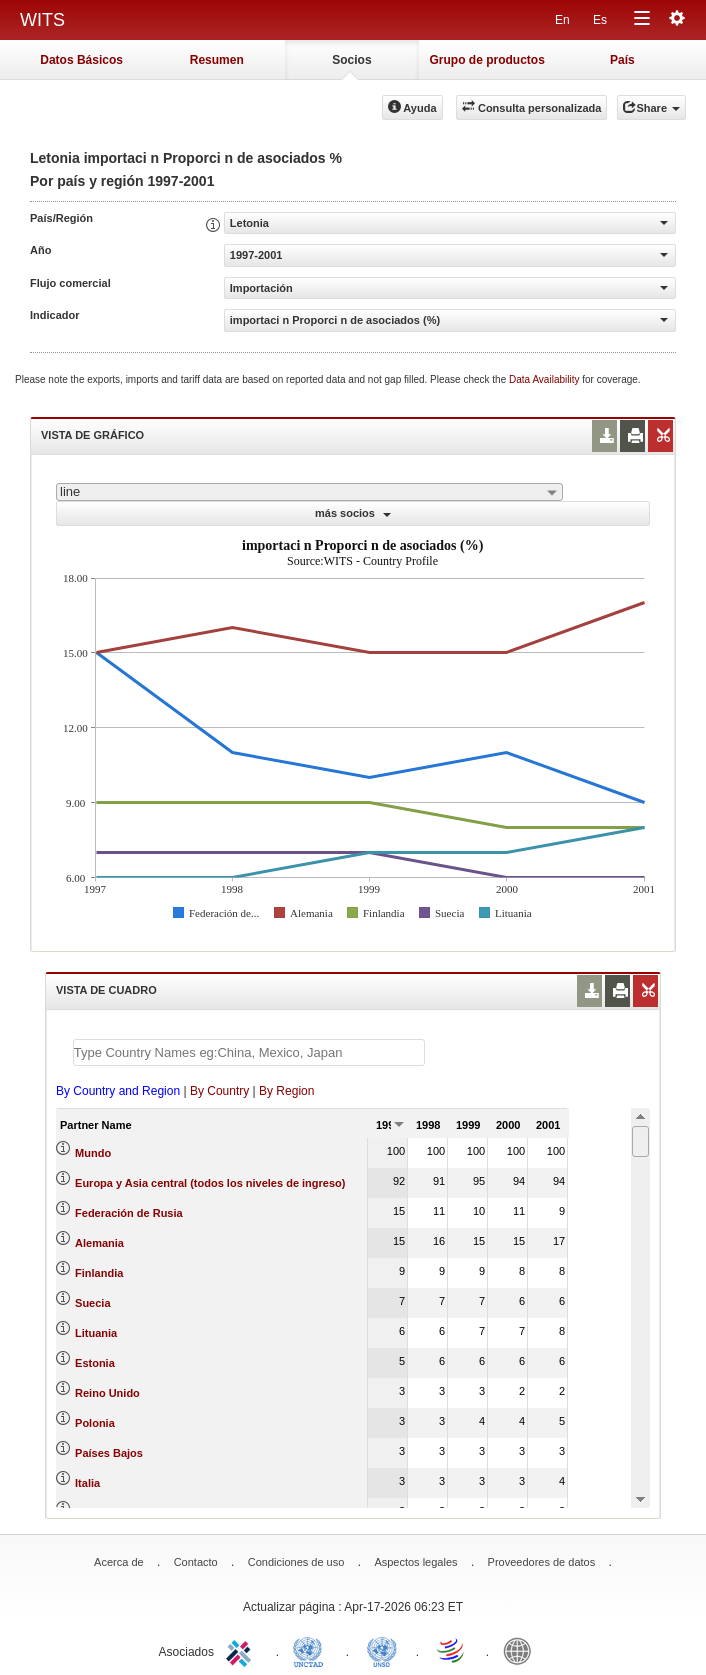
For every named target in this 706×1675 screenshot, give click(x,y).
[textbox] (249, 1052)
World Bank (522, 1650)
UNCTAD (312, 1650)
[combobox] (309, 492)
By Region (286, 1091)
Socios (351, 60)
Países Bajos (109, 1453)
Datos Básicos (81, 60)
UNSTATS (382, 1650)
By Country (219, 1091)
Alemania (99, 1243)
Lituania (96, 1333)
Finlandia (99, 1273)
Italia (87, 1483)
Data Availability (545, 379)
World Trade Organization (452, 1650)
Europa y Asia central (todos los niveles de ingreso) (210, 1183)
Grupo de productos (486, 60)
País (622, 60)
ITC (242, 1650)
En (562, 20)
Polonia (95, 1423)
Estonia (95, 1363)
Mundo (93, 1153)
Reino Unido (107, 1393)
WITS (42, 20)
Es (600, 20)
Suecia (92, 1303)
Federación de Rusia (129, 1213)
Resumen (217, 60)
